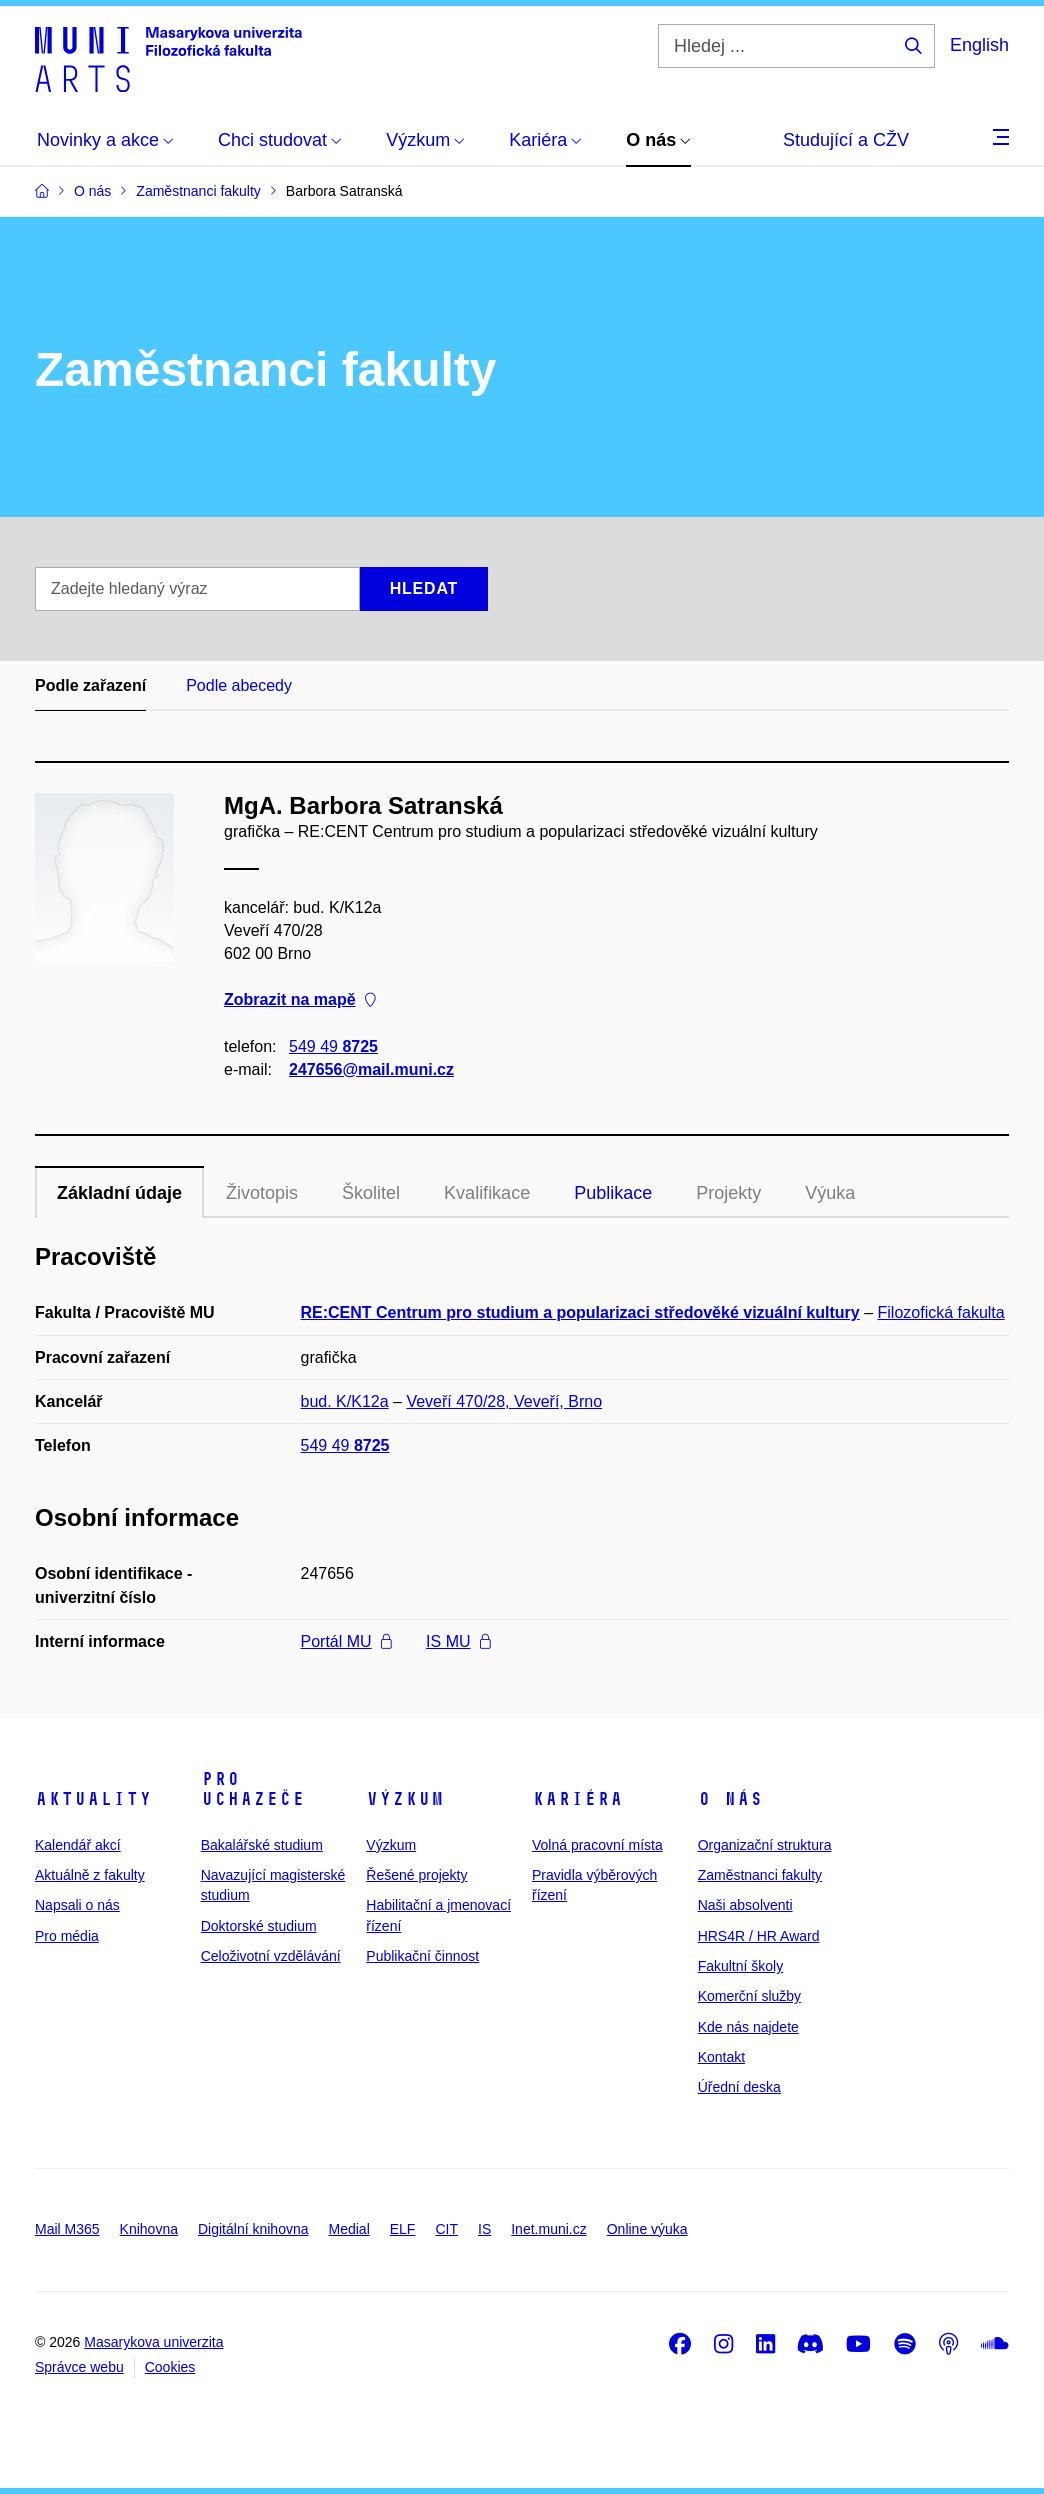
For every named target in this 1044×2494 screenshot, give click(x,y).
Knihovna (149, 2229)
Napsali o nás (77, 1905)
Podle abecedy (239, 685)
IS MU (458, 1641)
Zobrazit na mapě (300, 1000)
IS (484, 2229)
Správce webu (79, 2367)
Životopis (262, 1193)
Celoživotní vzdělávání (271, 1956)
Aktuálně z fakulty (90, 1875)
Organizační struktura (765, 1845)
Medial (349, 2229)
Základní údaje (119, 1193)
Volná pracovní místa (597, 1845)
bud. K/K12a (345, 1401)
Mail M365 (67, 2229)
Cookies (170, 2367)
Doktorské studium (259, 1926)
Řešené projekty (416, 1875)
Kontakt (721, 2057)
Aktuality (93, 1799)
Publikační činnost (422, 1956)
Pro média (67, 1936)
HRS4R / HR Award (759, 1936)
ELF (403, 2229)
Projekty (728, 1193)
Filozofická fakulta (941, 1312)
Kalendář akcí (78, 1845)
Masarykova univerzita (153, 2342)
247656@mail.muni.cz (371, 1069)
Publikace (613, 1193)
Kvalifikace (487, 1193)
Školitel (371, 1193)
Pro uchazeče (253, 1789)
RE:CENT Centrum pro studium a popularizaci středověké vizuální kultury (580, 1312)
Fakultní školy (741, 1966)
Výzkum (405, 1799)
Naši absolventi (745, 1905)
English (979, 45)
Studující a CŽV (846, 140)
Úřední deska (739, 2087)
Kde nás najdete (748, 2027)
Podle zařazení (90, 685)
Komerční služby (749, 1996)
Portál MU (346, 1641)
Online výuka (647, 2229)
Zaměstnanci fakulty (760, 1875)
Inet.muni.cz (548, 2229)
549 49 (333, 1046)
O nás (730, 1799)
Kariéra (577, 1799)
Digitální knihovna (253, 2229)
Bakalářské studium (262, 1845)
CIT (446, 2229)
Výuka (830, 1193)
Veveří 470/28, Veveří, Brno (504, 1401)
